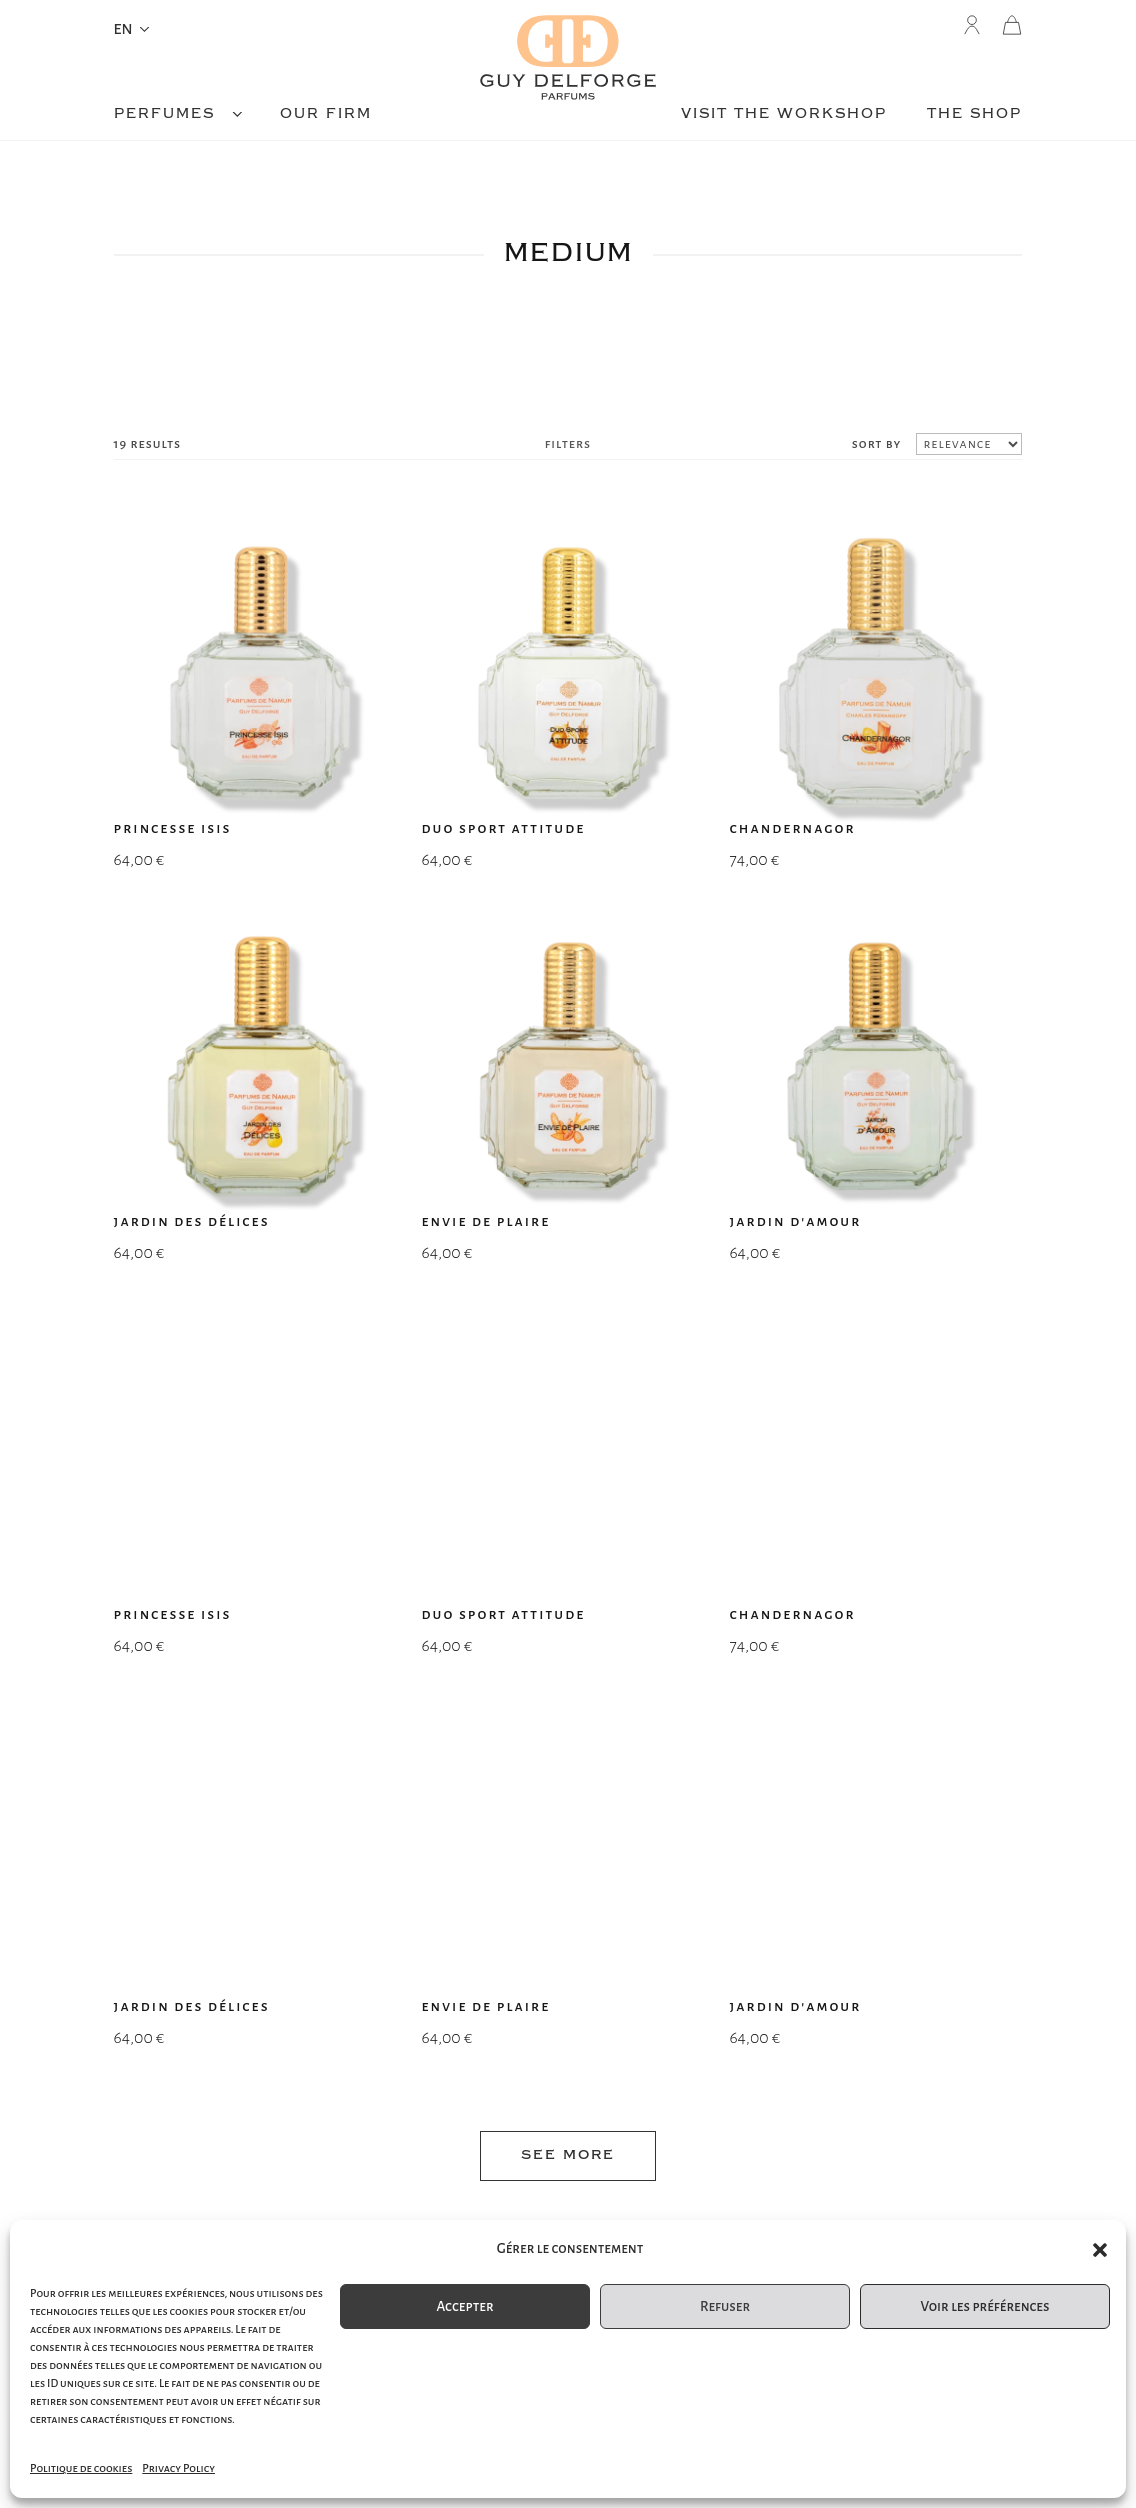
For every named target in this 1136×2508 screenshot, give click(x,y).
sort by (877, 444)
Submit (712, 2032)
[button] (1100, 2250)
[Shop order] (969, 444)
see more (568, 1370)
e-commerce (567, 2202)
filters (568, 444)
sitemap (264, 2202)
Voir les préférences (984, 2306)
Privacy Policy (178, 2468)
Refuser (725, 2306)
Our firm (326, 114)
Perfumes (164, 114)
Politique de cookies (81, 2468)
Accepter (464, 2306)
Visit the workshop (784, 114)
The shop (974, 114)
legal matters (870, 2202)
